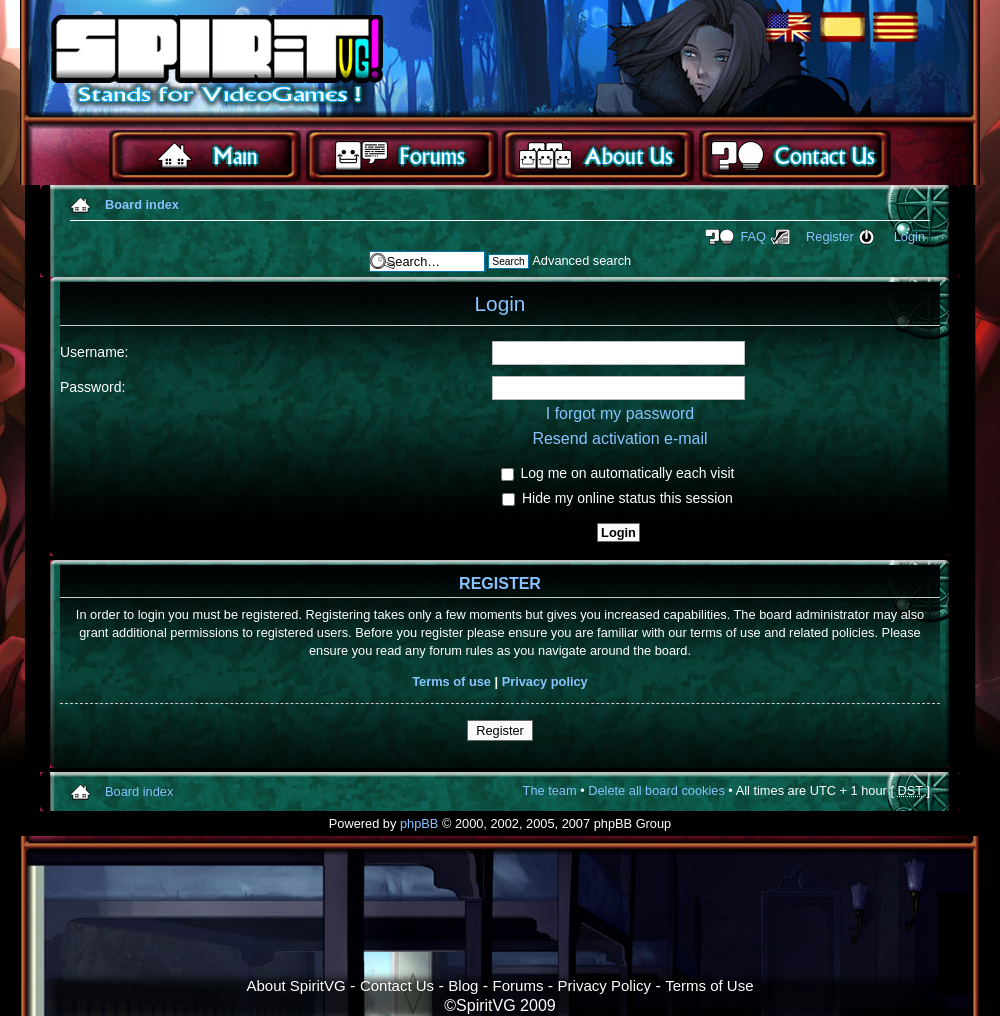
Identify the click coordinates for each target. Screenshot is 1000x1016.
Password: (92, 387)
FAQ (753, 236)
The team (550, 790)
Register (830, 236)
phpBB (419, 823)
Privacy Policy (604, 985)
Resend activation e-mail (619, 438)
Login (909, 236)
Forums (518, 985)
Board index (142, 204)
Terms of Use (709, 985)
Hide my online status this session (617, 498)
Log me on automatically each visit (618, 473)
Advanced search (581, 260)
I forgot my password (620, 413)
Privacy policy (545, 681)
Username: (94, 352)
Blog (463, 985)
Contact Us (397, 985)
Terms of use (451, 681)
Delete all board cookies (656, 790)
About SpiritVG (295, 985)
